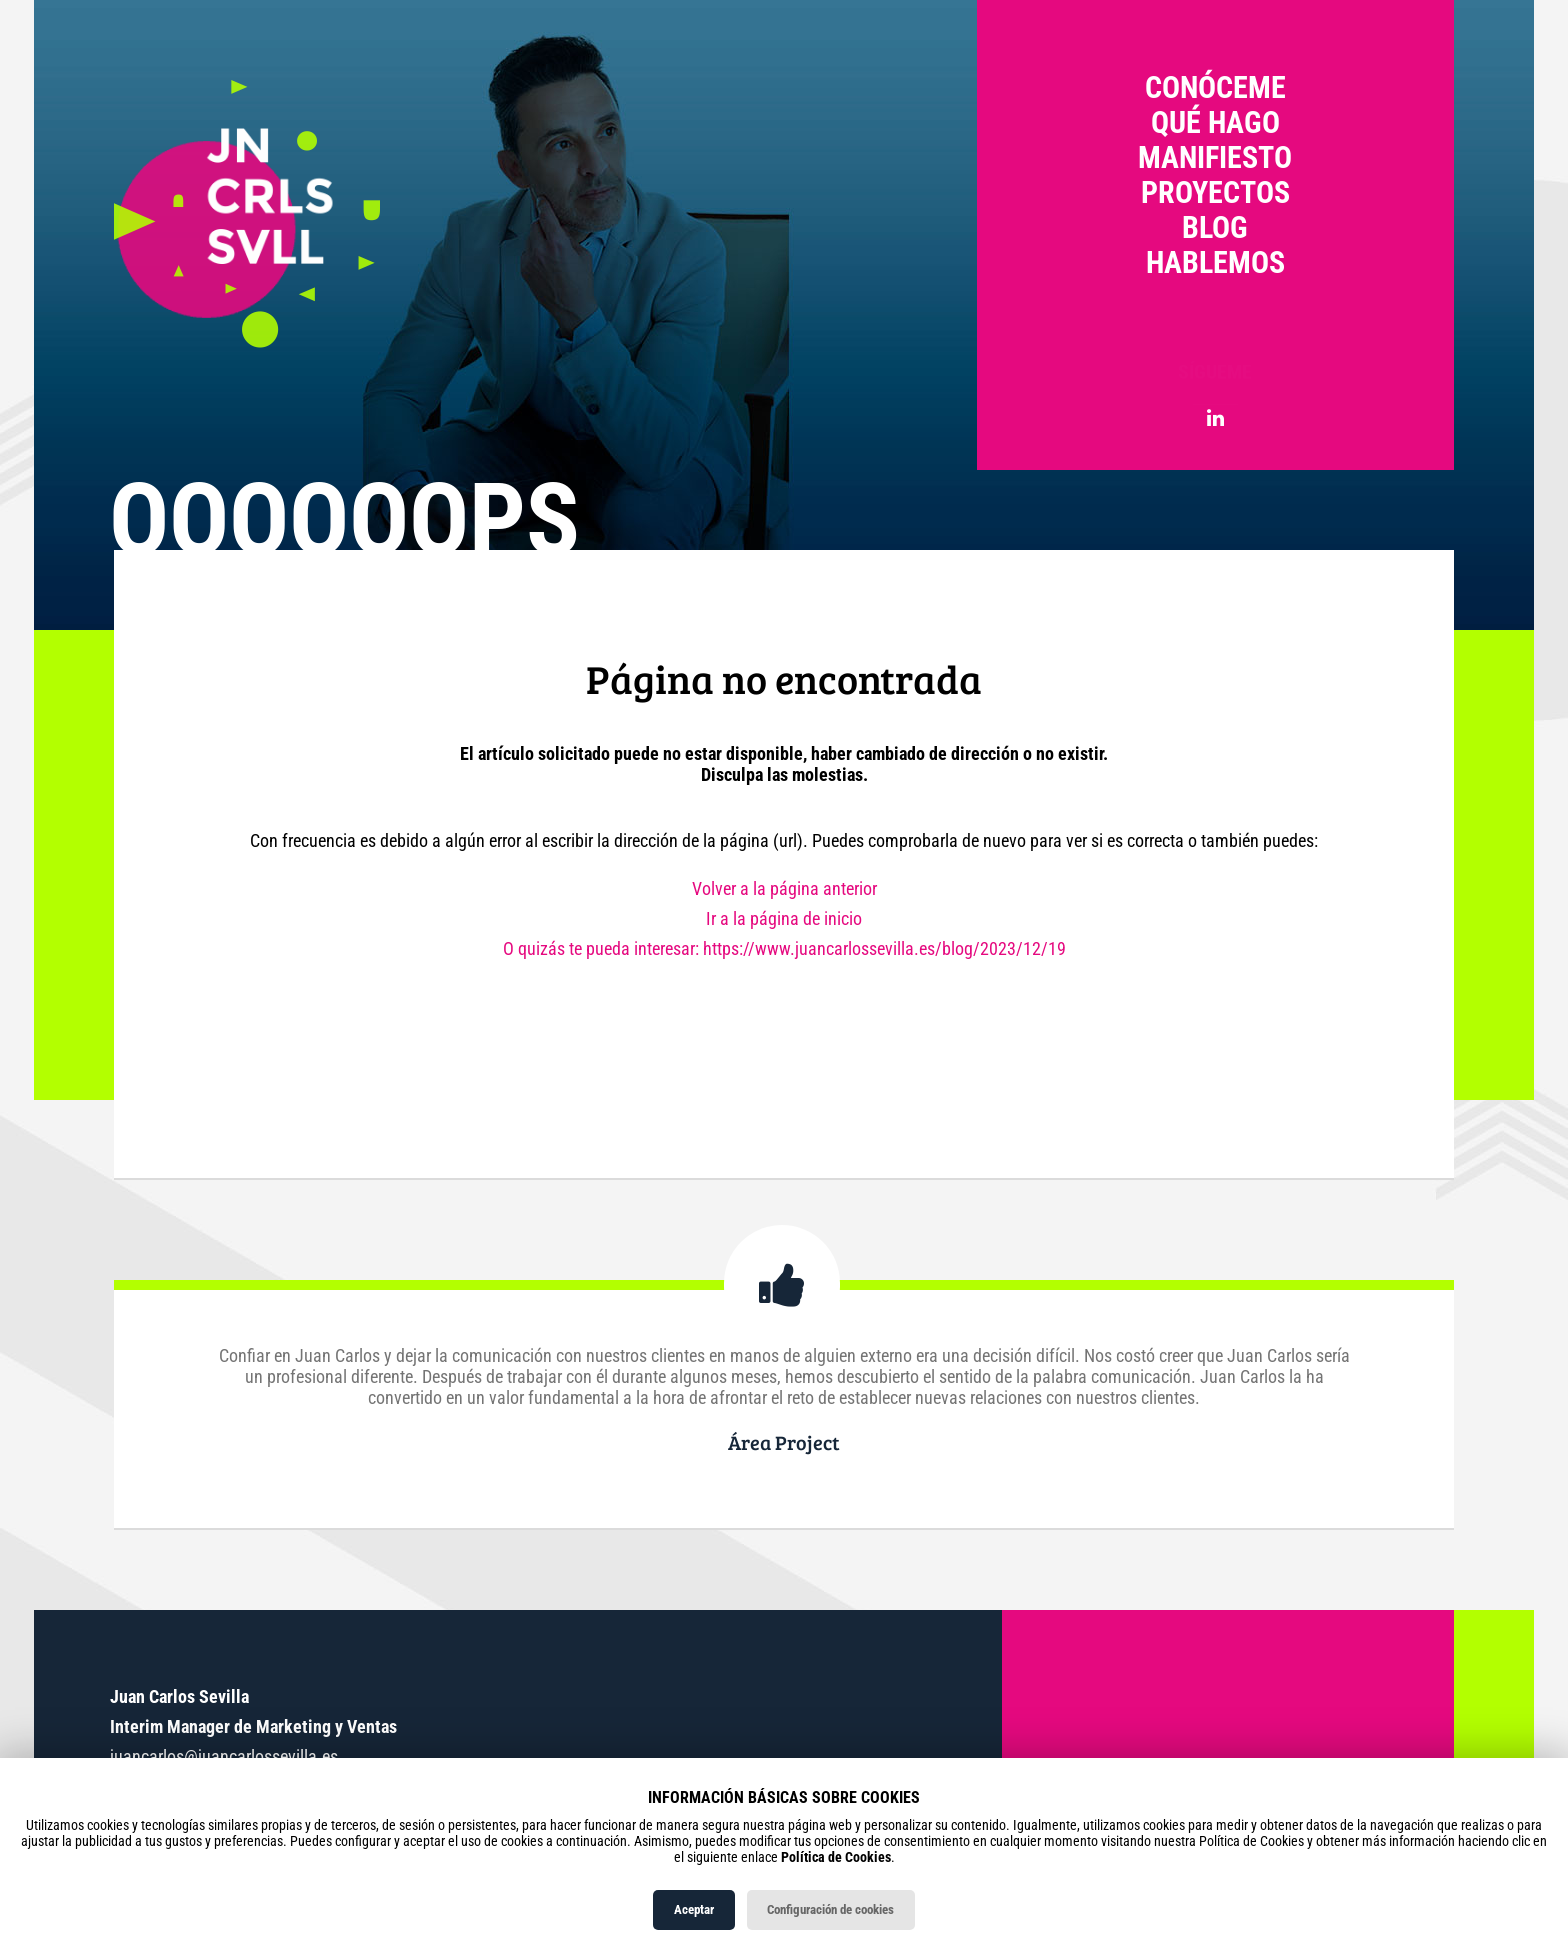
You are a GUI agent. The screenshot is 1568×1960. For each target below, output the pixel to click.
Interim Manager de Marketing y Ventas (253, 1726)
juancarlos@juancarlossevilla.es (224, 1756)
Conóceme (1215, 87)
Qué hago (1215, 122)
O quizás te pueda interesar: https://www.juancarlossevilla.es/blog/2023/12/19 (784, 948)
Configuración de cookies (830, 1909)
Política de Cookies (836, 1857)
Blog (1215, 227)
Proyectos (1215, 192)
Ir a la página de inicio (784, 918)
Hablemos (1215, 262)
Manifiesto (1215, 157)
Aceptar (694, 1909)
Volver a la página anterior (784, 888)
